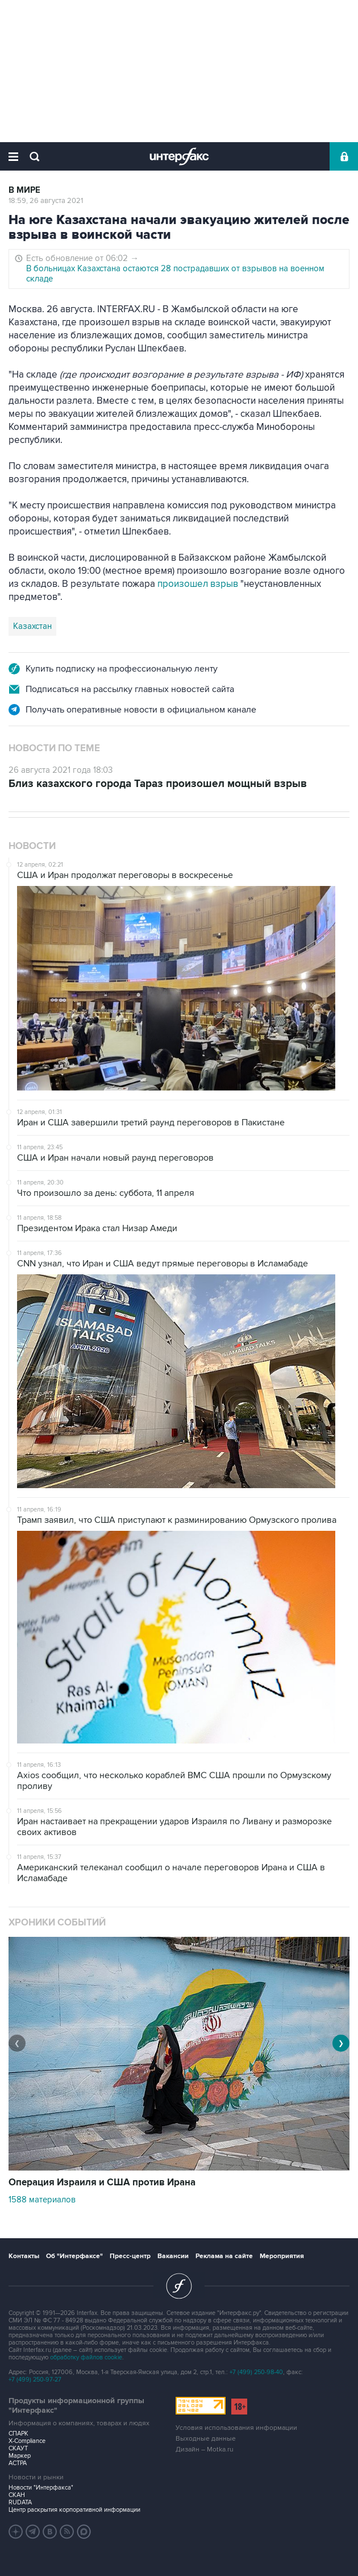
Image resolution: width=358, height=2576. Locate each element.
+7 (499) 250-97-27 (35, 2379)
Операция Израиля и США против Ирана (102, 2182)
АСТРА (18, 2463)
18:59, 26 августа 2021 (46, 200)
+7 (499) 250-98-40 (256, 2372)
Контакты (24, 2256)
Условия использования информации (236, 2428)
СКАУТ (18, 2448)
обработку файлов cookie (86, 2357)
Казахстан (32, 626)
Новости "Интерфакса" (41, 2487)
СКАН (17, 2495)
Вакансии (173, 2256)
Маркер (20, 2455)
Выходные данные (206, 2438)
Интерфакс (179, 156)
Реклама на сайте (224, 2256)
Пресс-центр (130, 2256)
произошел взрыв (197, 584)
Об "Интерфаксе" (74, 2256)
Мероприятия (282, 2256)
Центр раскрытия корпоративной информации (74, 2509)
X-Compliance (27, 2441)
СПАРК (18, 2433)
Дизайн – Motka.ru (205, 2449)
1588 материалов (42, 2199)
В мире (24, 190)
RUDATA (20, 2502)
